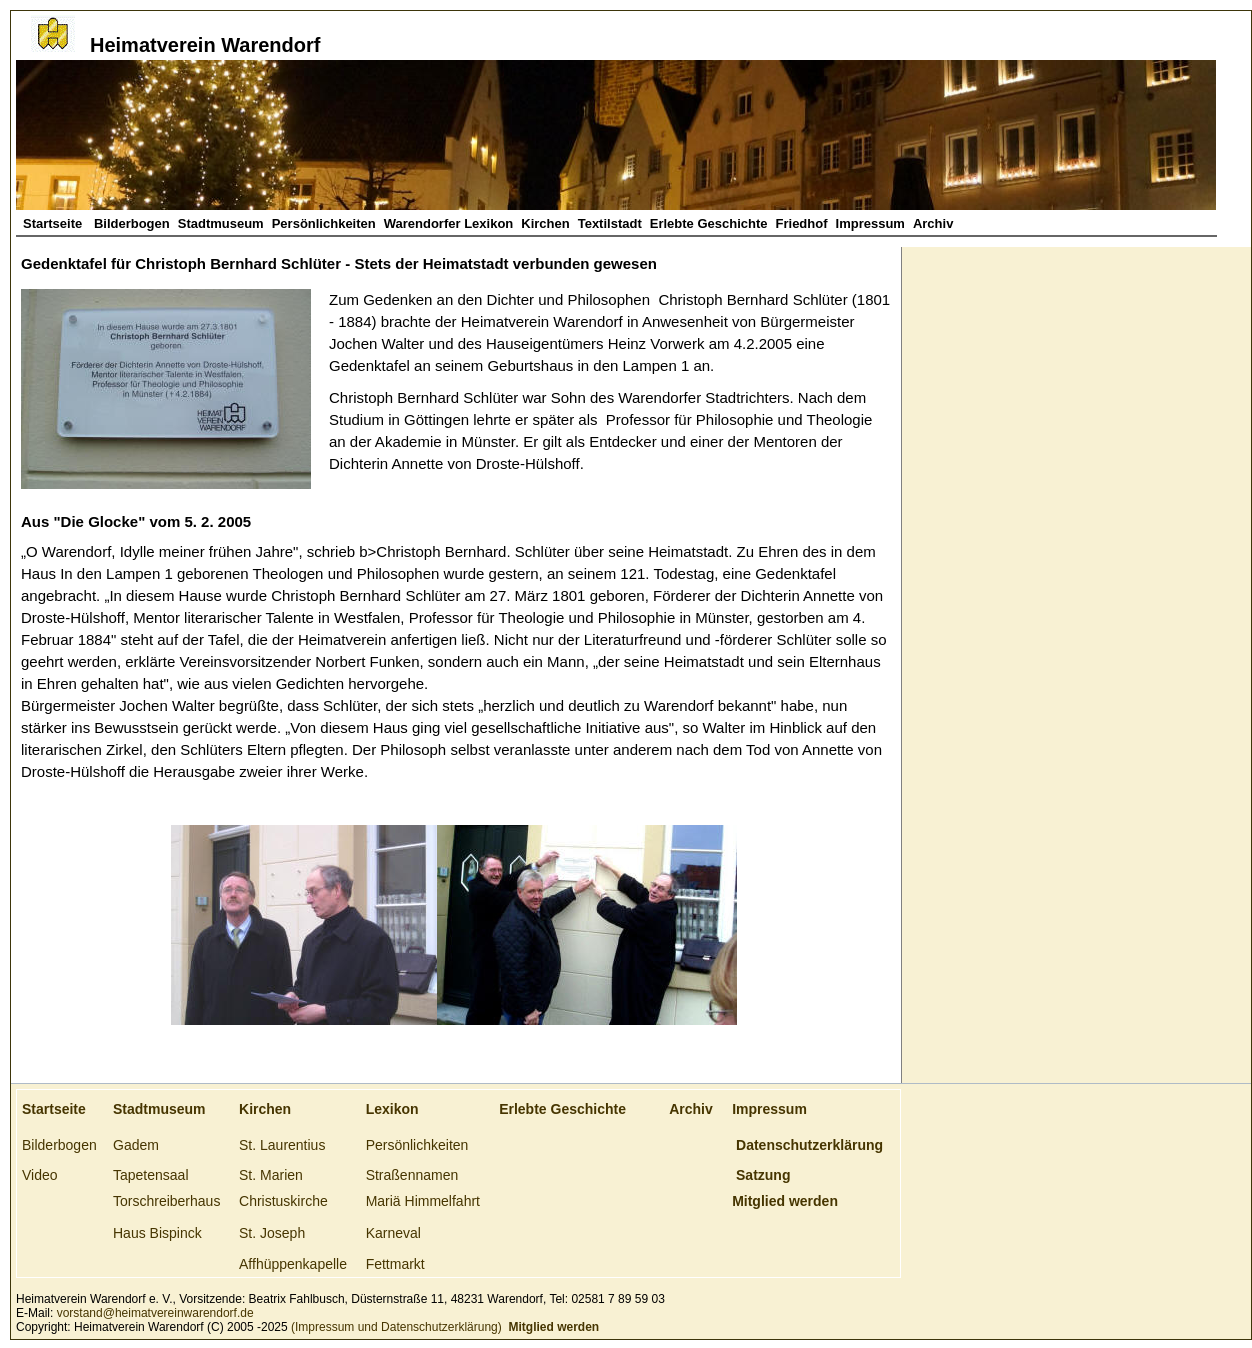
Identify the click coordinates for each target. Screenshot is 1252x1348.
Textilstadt (610, 223)
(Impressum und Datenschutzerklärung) (395, 1327)
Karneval (393, 1233)
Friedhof (802, 223)
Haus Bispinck (157, 1233)
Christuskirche (283, 1201)
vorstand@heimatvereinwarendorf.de (155, 1313)
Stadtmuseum (221, 223)
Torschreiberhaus (166, 1201)
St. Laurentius (282, 1145)
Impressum (870, 223)
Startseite (54, 223)
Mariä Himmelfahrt (423, 1201)
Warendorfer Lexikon (449, 223)
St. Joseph (272, 1233)
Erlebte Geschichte (709, 223)
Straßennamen (412, 1175)
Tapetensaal (151, 1175)
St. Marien (271, 1175)
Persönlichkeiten (324, 223)
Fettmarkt (395, 1264)
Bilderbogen (132, 223)
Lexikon (392, 1109)
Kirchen (545, 223)
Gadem (136, 1145)
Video (40, 1175)
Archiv (933, 223)
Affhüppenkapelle (293, 1264)
